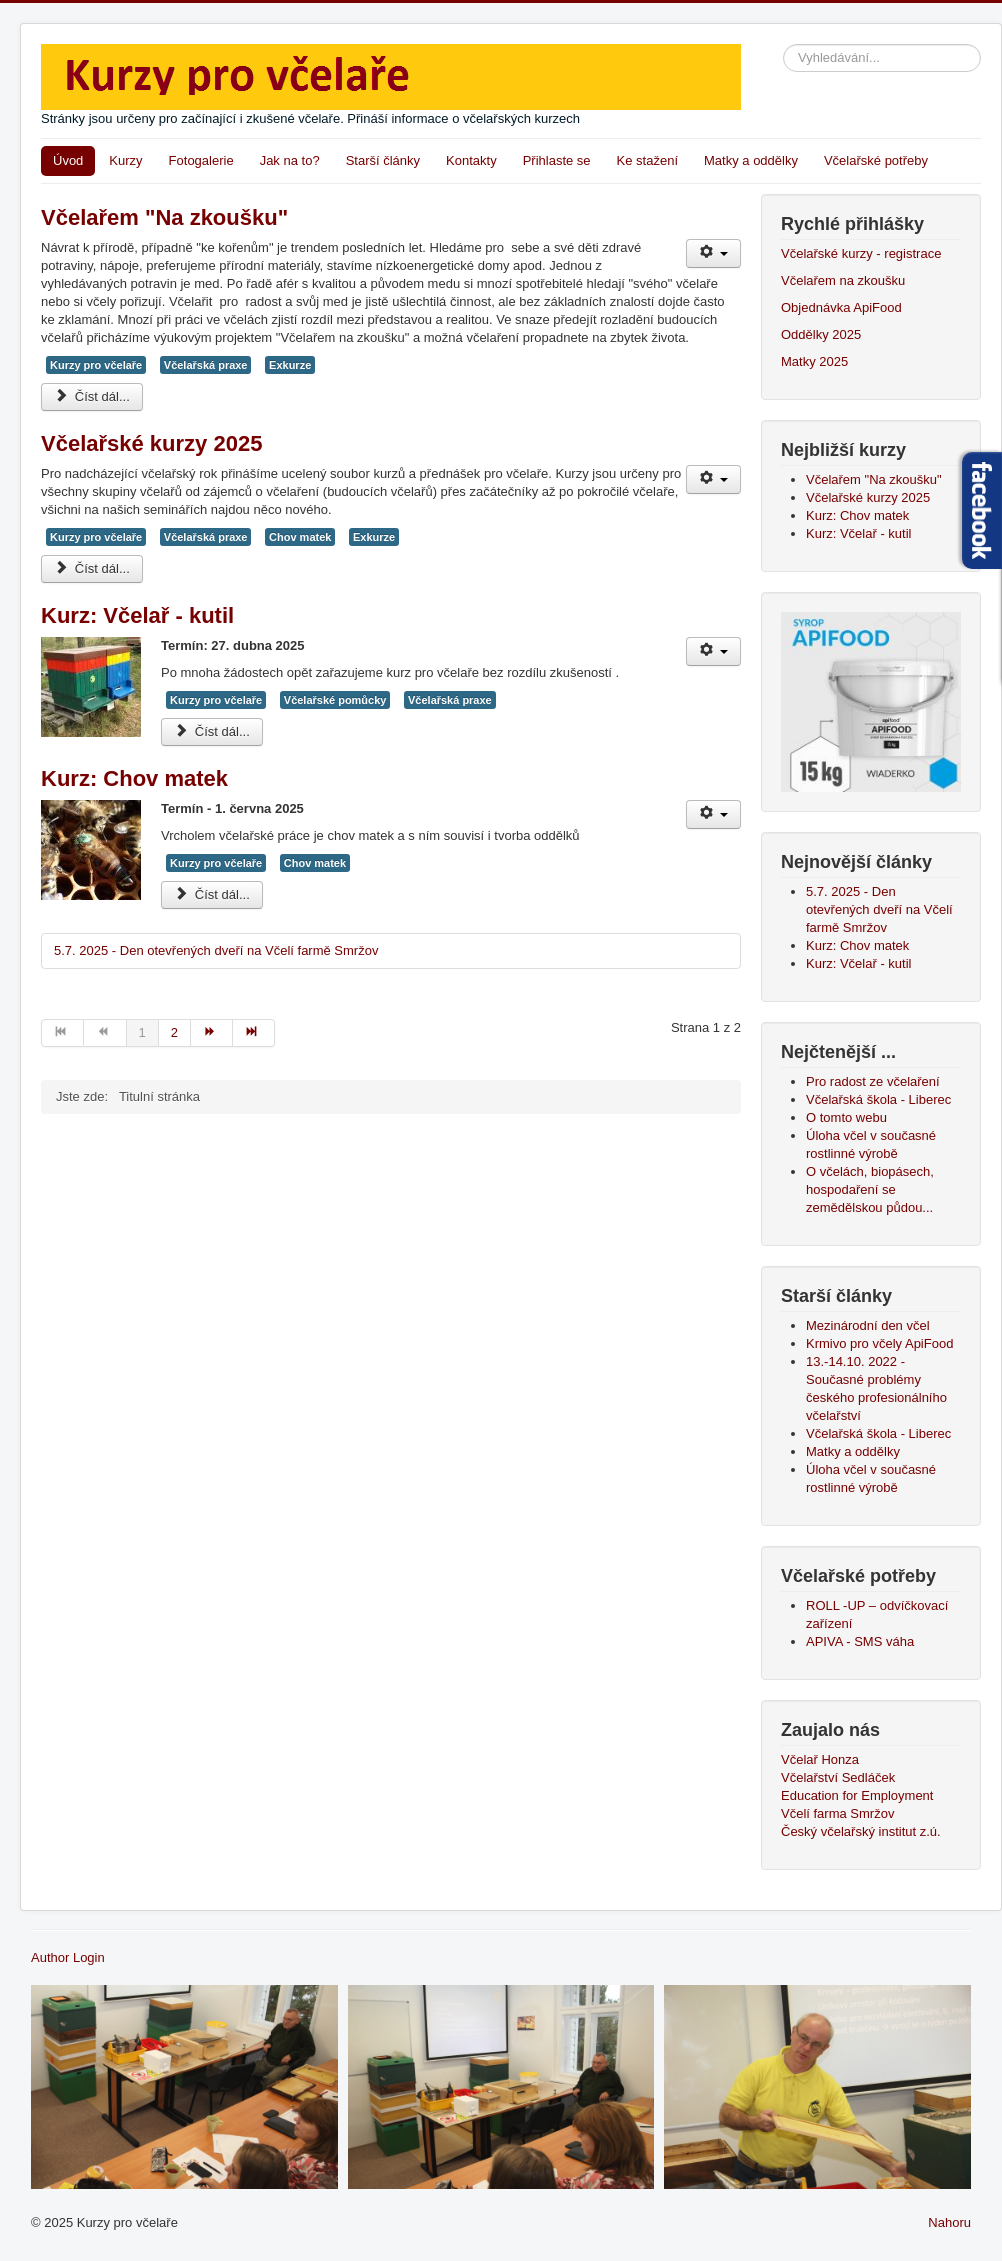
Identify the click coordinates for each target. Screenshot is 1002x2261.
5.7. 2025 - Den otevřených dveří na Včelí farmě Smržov (216, 950)
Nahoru (949, 2222)
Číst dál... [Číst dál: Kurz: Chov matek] (212, 894)
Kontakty (471, 160)
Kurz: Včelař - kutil (137, 615)
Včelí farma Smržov (837, 1813)
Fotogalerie (201, 160)
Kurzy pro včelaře (96, 365)
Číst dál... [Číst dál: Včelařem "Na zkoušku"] (92, 396)
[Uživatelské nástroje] (713, 253)
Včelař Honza (820, 1759)
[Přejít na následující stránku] (212, 1033)
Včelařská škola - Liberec (878, 1433)
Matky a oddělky (751, 160)
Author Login (68, 1957)
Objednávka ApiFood (841, 307)
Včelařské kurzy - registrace (861, 253)
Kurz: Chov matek (134, 778)
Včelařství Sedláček (838, 1777)
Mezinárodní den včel (871, 1325)
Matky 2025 (814, 361)
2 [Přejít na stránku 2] (174, 1032)
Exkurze (290, 365)
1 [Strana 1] (142, 1032)
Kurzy (125, 160)
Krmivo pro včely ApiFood (879, 1343)
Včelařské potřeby (876, 160)
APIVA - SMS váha (860, 1641)
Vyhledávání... (783, 44)
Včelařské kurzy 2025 (151, 443)
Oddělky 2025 (821, 334)
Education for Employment (857, 1795)
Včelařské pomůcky (335, 700)
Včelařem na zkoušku (843, 280)
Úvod (68, 160)
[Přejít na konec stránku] (254, 1033)
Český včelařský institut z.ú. (861, 1831)
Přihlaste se (557, 160)
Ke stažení (647, 160)
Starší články (383, 160)
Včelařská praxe (206, 365)
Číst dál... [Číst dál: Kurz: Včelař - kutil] (212, 731)
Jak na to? (290, 160)
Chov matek (300, 537)
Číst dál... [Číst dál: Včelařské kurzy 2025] (92, 568)
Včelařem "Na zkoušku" (164, 217)
